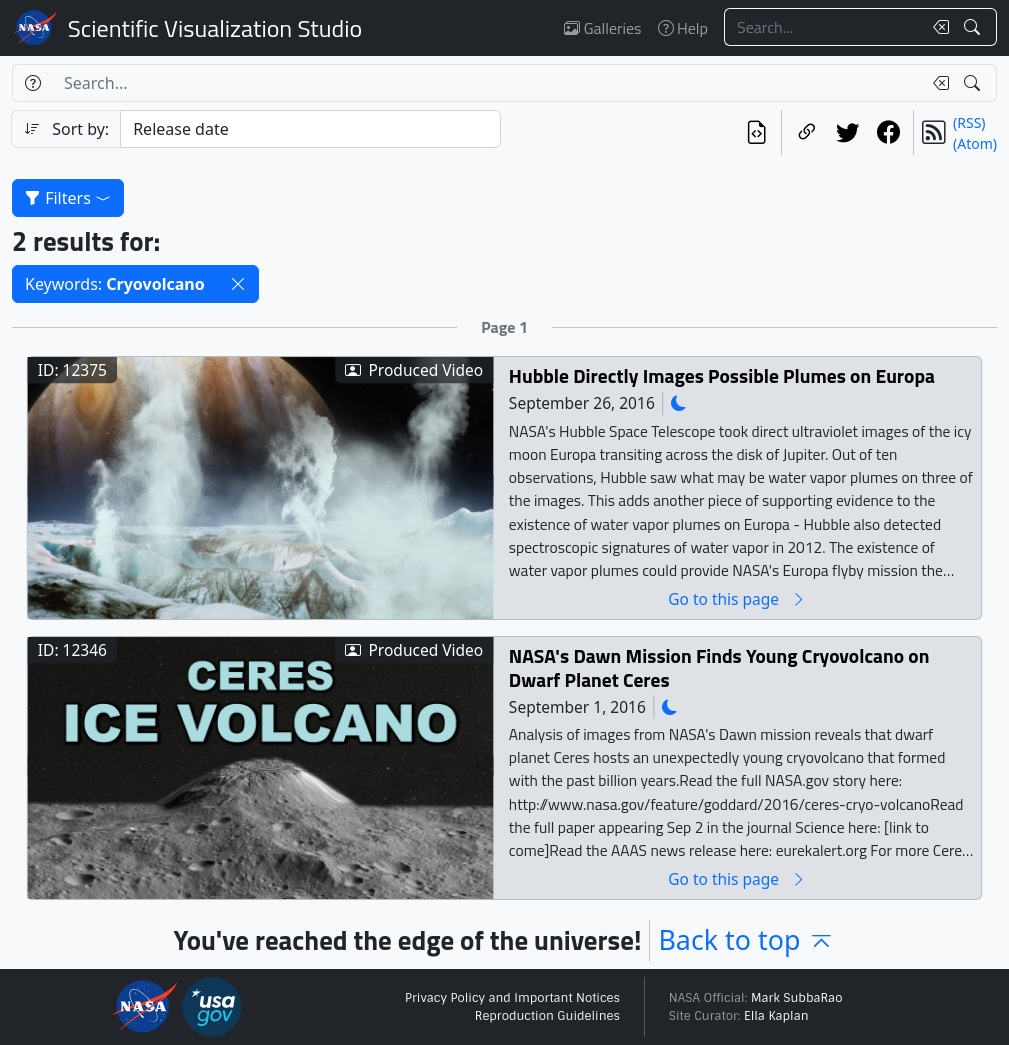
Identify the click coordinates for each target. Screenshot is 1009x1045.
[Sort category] (310, 129)
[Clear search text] (937, 27)
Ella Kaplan (776, 1016)
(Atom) (975, 143)
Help (683, 28)
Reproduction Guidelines (547, 1016)
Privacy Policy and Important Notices (512, 998)
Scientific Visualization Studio (215, 28)
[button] (238, 284)
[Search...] (823, 27)
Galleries (602, 28)
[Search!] (974, 27)
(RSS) (969, 122)
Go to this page (737, 599)
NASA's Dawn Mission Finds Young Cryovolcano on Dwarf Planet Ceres (719, 668)
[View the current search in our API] (756, 132)
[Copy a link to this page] (806, 132)
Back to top (746, 939)
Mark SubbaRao (797, 998)
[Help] (32, 83)
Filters (68, 198)
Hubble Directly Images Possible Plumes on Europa (722, 376)
